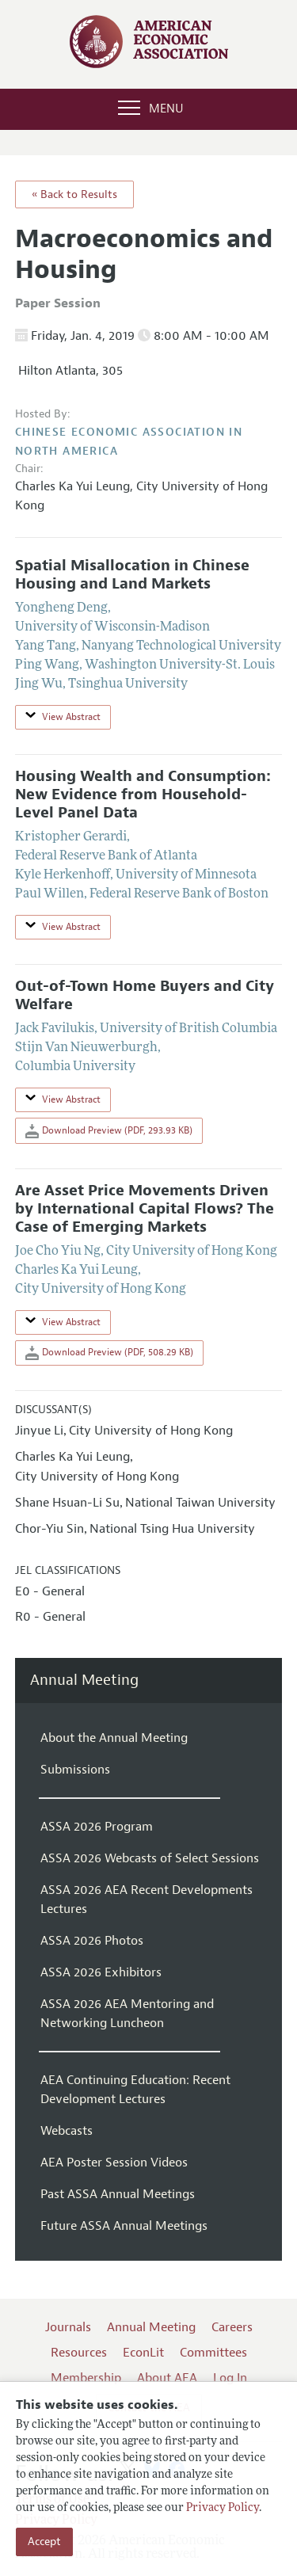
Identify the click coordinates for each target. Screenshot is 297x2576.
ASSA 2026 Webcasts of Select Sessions (149, 1858)
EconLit (143, 2353)
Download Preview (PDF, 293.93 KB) (108, 1131)
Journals (68, 2327)
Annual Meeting (84, 1680)
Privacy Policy (222, 2508)
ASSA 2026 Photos (91, 1941)
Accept (44, 2541)
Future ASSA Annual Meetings (124, 2226)
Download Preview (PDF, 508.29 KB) (109, 1353)
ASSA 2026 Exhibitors (101, 1972)
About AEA (167, 2378)
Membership (86, 2378)
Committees (213, 2353)
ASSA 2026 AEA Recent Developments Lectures (146, 1899)
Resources (79, 2353)
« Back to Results (74, 194)
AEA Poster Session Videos (114, 2162)
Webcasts (66, 2131)
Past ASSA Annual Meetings (117, 2194)
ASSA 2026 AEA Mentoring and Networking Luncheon (127, 2013)
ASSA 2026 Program (96, 1827)
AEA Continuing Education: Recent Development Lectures (135, 2089)
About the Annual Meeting (114, 1738)
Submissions (75, 1770)
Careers (232, 2327)
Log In (230, 2378)
